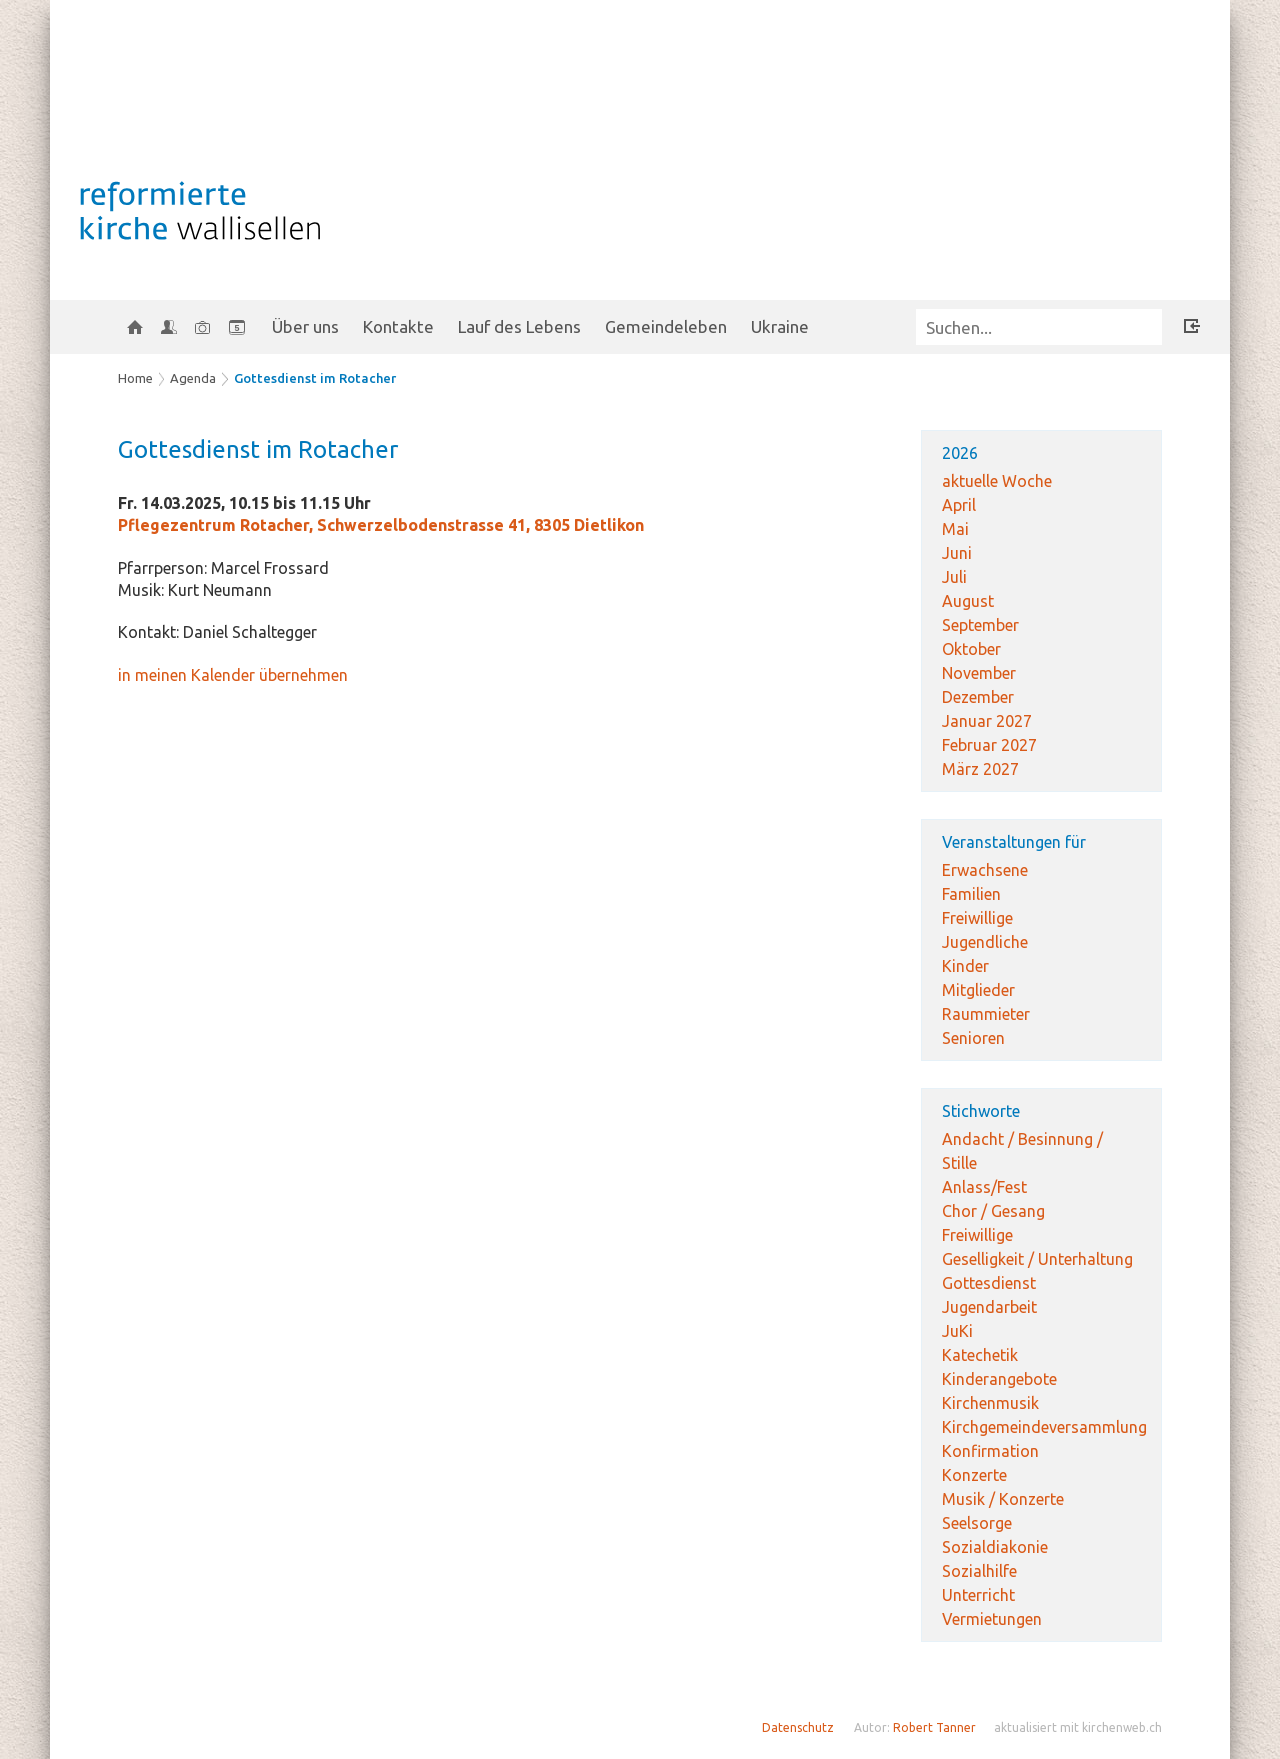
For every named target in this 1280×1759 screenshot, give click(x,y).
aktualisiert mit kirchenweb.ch (1078, 1727)
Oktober (971, 649)
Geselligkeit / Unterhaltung (1037, 1259)
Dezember (978, 697)
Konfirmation (990, 1451)
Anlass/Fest (984, 1187)
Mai (955, 529)
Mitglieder (978, 990)
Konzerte (974, 1475)
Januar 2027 (987, 721)
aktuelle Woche (997, 481)
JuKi (957, 1331)
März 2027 (980, 769)
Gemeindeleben (666, 326)
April (959, 505)
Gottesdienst (989, 1283)
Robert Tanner (934, 1727)
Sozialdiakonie (995, 1547)
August (968, 601)
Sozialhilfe (979, 1571)
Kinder (965, 966)
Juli (954, 577)
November (979, 673)
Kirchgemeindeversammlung (1044, 1427)
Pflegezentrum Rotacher (381, 525)
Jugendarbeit (989, 1307)
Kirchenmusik (990, 1403)
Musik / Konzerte (1003, 1499)
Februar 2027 (989, 745)
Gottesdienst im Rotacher (315, 378)
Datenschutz (798, 1727)
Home (135, 378)
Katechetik (980, 1355)
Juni (957, 553)
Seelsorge (977, 1523)
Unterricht (978, 1595)
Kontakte (398, 326)
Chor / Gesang (993, 1211)
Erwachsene (985, 870)
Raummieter (986, 1014)
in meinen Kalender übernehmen (233, 675)
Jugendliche (985, 942)
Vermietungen (992, 1619)
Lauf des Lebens (519, 326)
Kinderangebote (999, 1379)
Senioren (973, 1038)
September (980, 625)
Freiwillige (977, 918)
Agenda (193, 378)
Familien (971, 894)
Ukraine (780, 326)
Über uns (305, 326)
